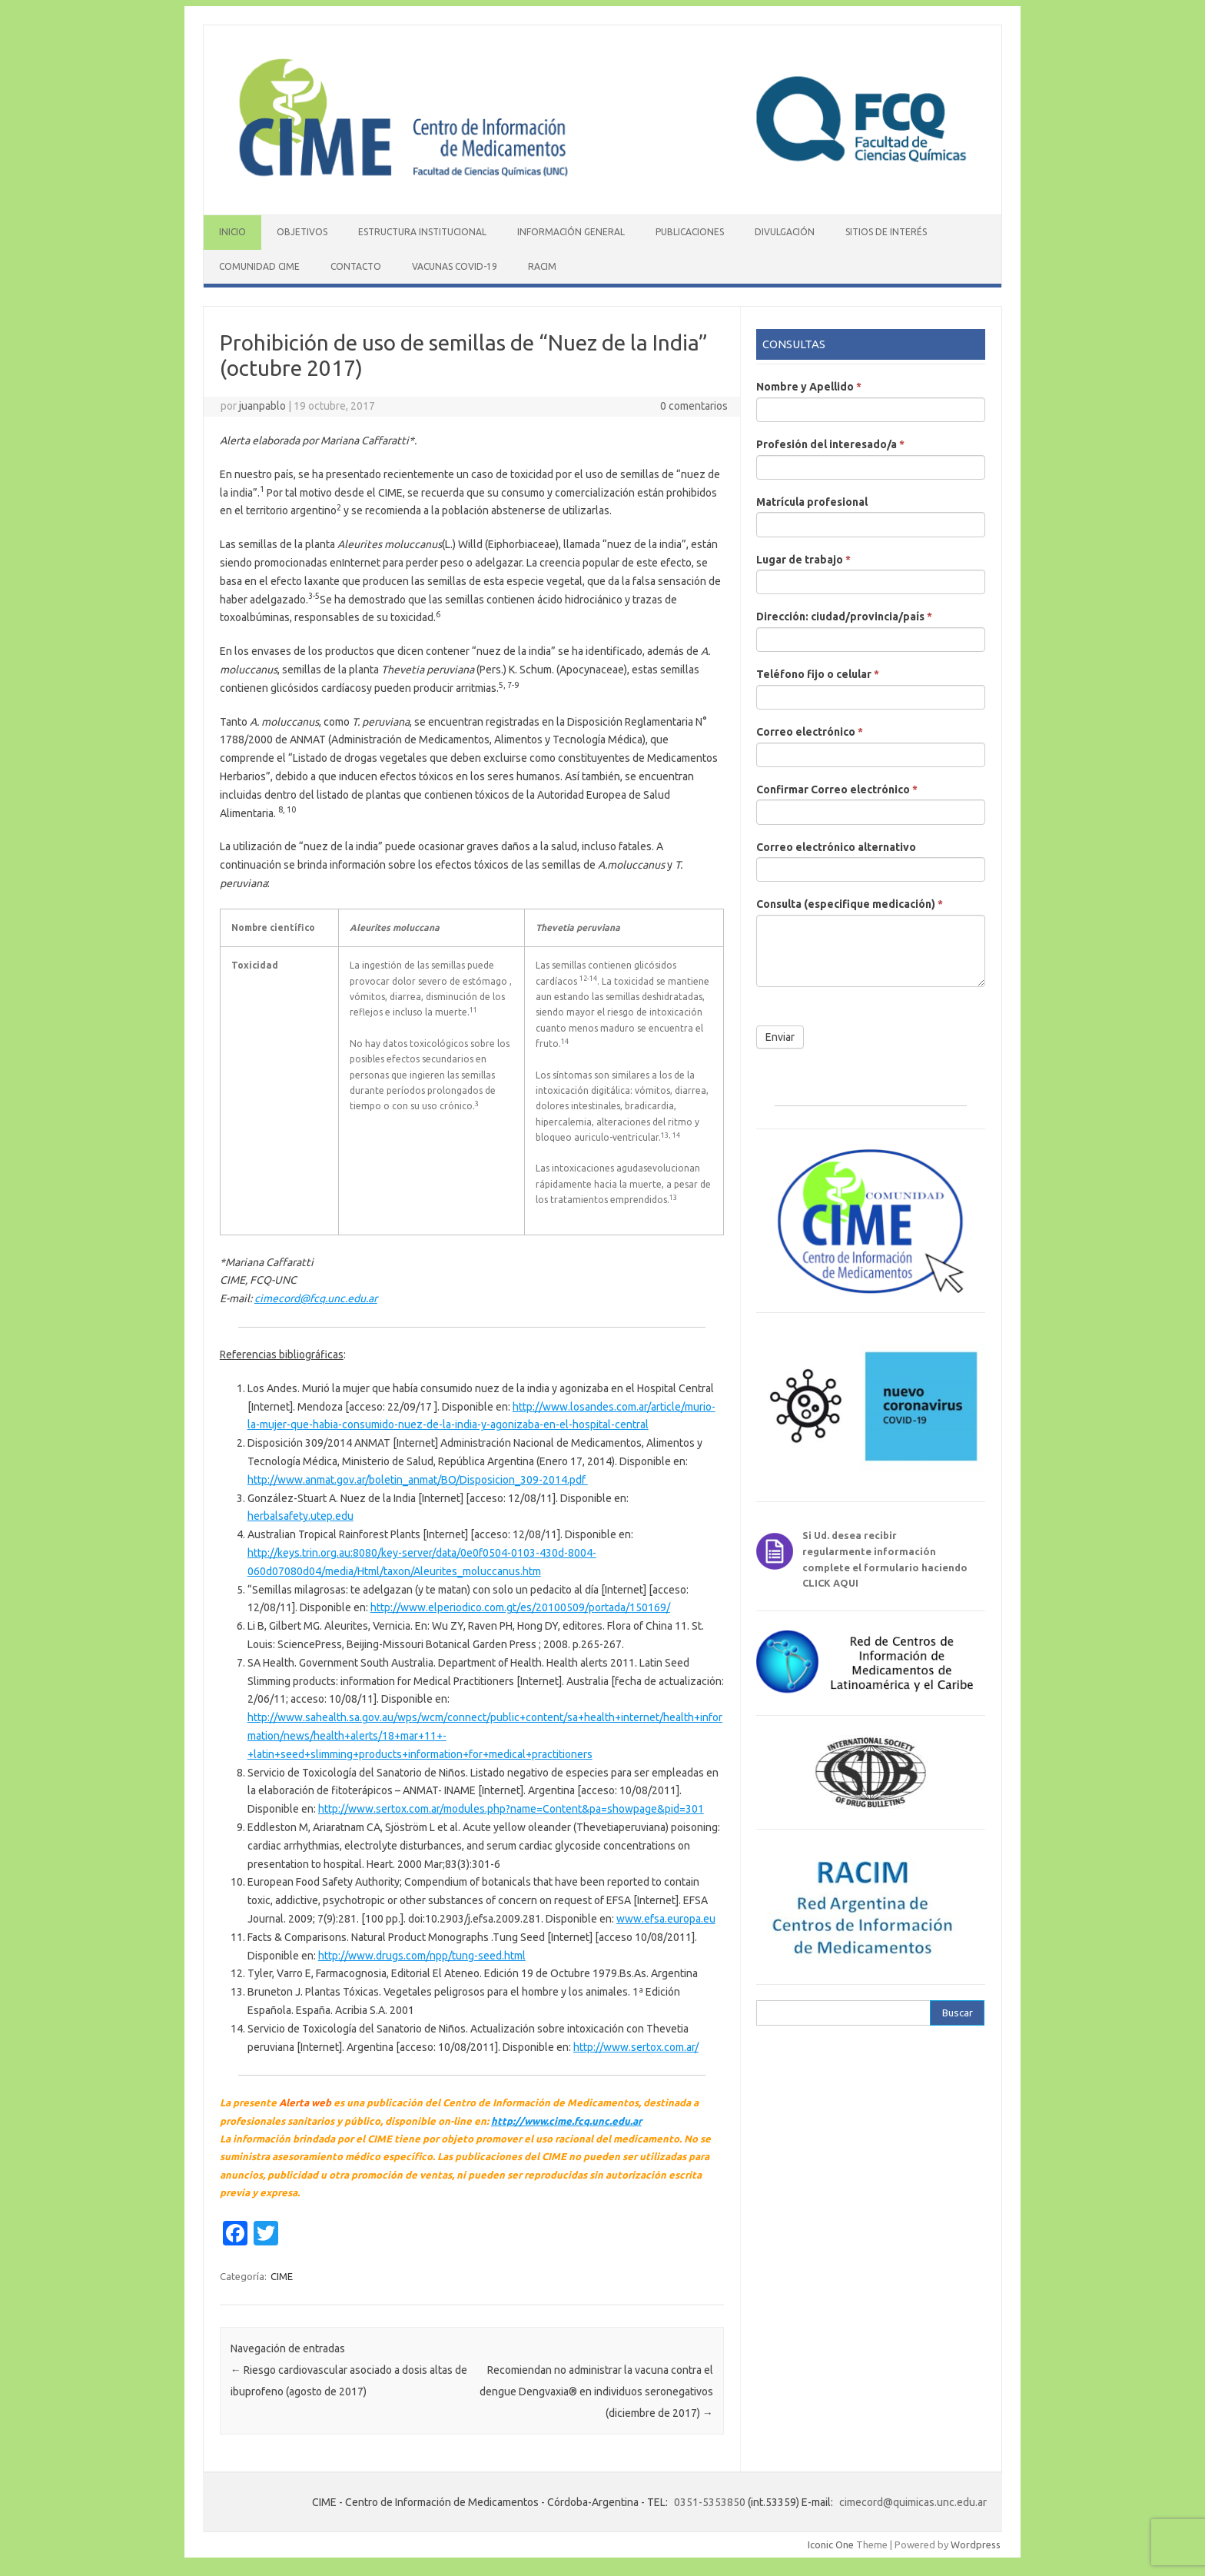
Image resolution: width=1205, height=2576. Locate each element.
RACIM (542, 266)
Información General (571, 232)
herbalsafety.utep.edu (300, 1516)
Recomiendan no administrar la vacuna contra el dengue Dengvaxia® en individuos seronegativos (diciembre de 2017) (596, 2391)
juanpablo (262, 406)
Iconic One (831, 2544)
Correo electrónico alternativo (836, 847)
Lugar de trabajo (803, 559)
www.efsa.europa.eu (665, 1919)
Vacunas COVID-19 (454, 266)
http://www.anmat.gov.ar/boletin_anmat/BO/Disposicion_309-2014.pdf (417, 1480)
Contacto (355, 266)
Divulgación (785, 232)
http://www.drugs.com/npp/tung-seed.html (422, 1955)
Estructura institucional (422, 232)
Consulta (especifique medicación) (849, 904)
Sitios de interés (886, 232)
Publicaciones (690, 232)
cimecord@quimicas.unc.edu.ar (913, 2502)
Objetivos (302, 232)
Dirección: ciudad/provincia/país (844, 616)
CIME (282, 2276)
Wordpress (976, 2544)
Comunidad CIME (259, 266)
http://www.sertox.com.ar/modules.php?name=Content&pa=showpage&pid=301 (511, 1809)
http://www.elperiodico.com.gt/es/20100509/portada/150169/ (520, 1607)
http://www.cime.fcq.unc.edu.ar (566, 2121)
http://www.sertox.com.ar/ (636, 2047)
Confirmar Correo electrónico (837, 789)
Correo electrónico (809, 732)
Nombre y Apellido (808, 387)
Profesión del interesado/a (830, 444)
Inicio (232, 232)
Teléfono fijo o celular (817, 674)
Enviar (780, 1037)
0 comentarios (694, 406)
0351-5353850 (709, 2502)
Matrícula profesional (812, 502)
